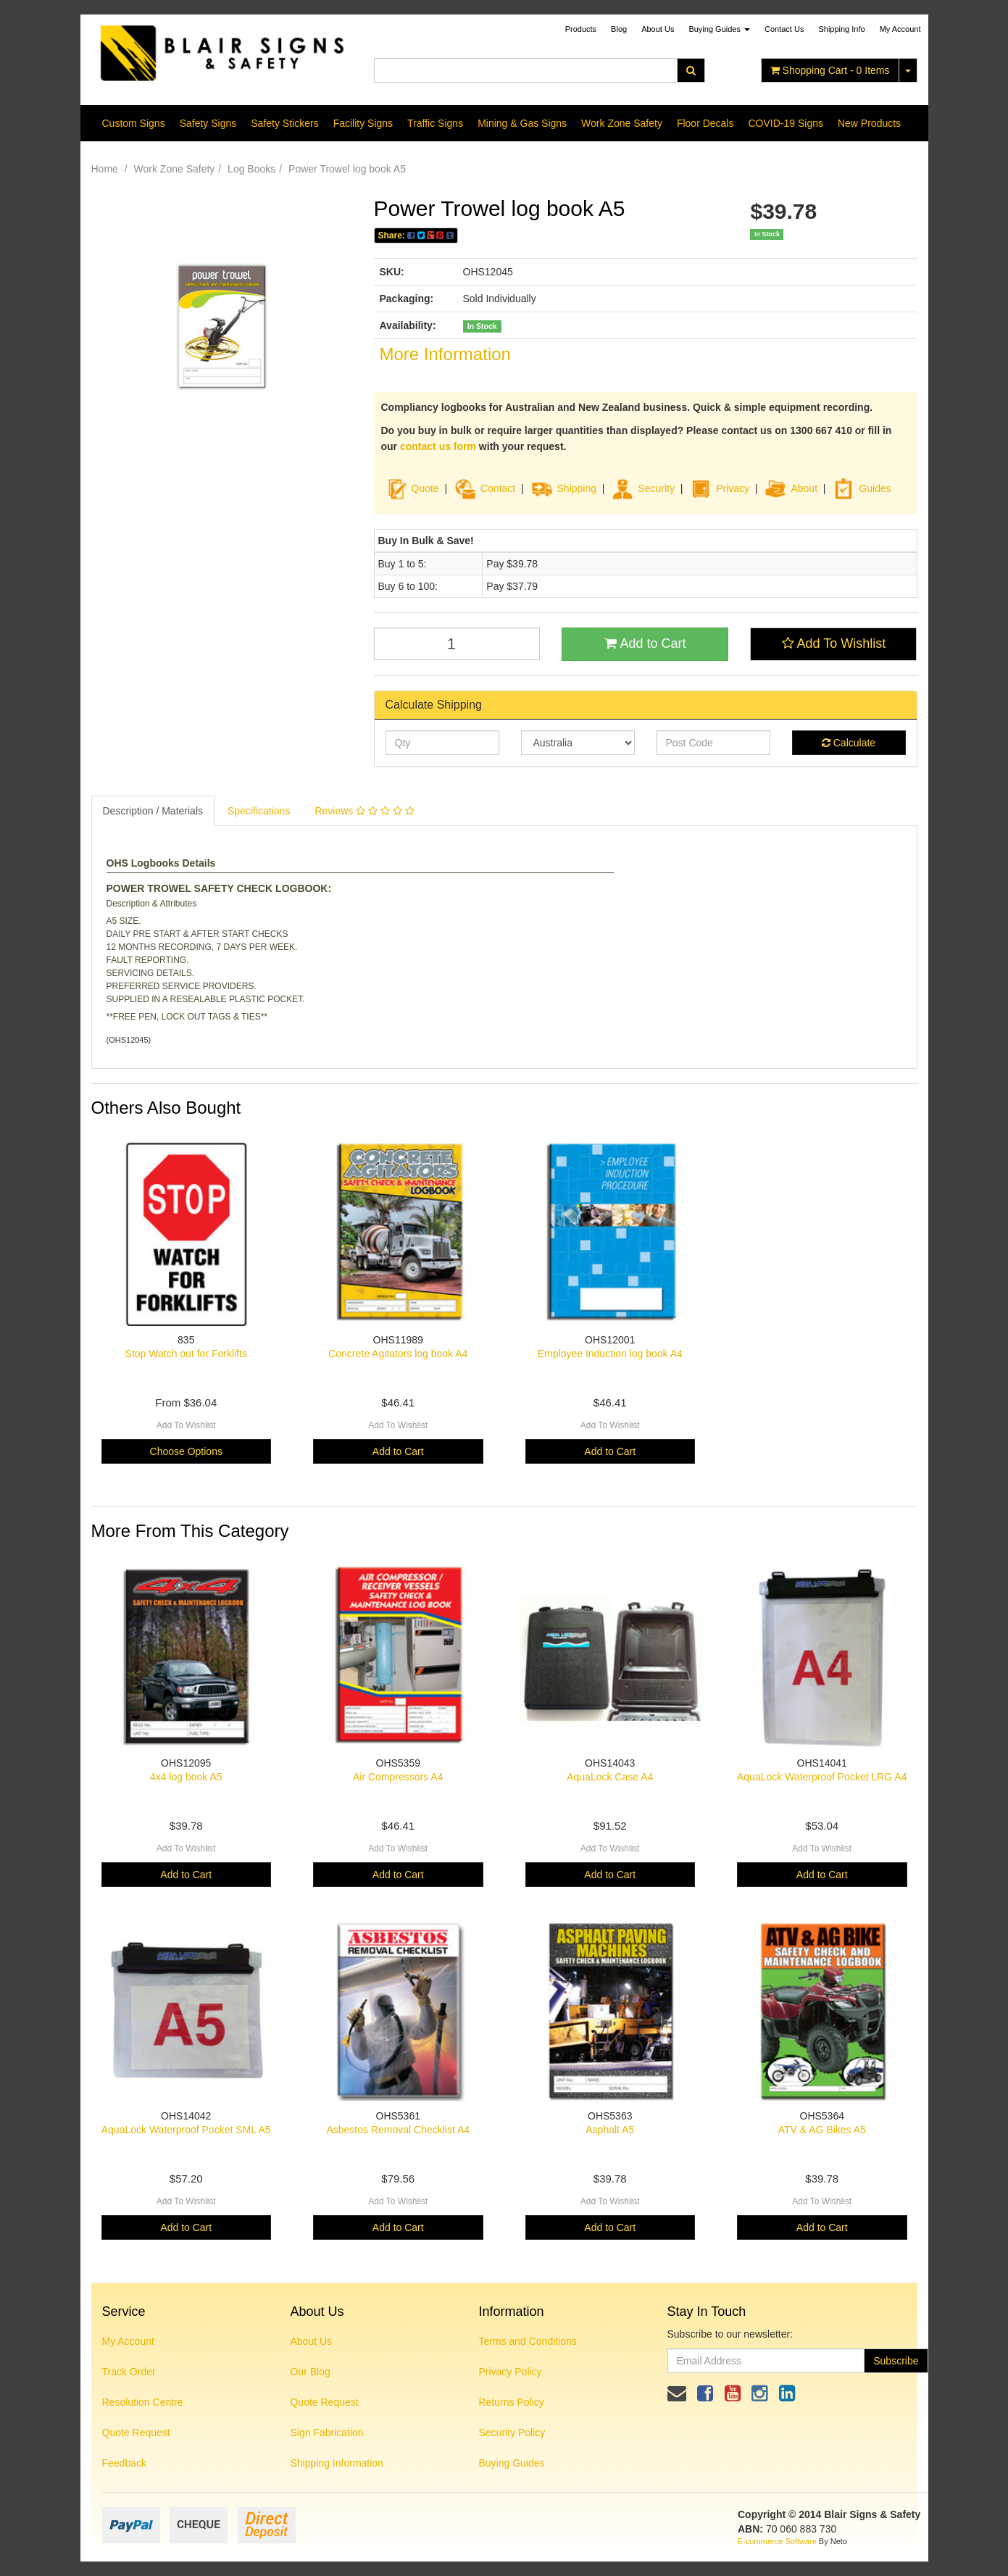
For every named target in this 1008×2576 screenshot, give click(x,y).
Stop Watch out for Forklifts (186, 1353)
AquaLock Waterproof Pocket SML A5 (186, 2129)
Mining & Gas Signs (522, 123)
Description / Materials (153, 811)
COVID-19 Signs (785, 123)
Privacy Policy (509, 2371)
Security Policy (511, 2432)
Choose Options (186, 1451)
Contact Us (784, 29)
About (804, 488)
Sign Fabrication (326, 2432)
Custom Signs (133, 123)
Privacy (732, 488)
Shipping (577, 488)
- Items (830, 70)
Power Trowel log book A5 (347, 169)
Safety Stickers (284, 123)
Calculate (848, 743)
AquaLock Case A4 (610, 1777)
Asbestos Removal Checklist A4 (398, 2129)
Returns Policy (510, 2402)
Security (643, 488)
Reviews (364, 811)
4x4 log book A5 (186, 1777)
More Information (445, 354)
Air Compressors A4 (398, 1777)
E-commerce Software (777, 2541)
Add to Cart (645, 643)
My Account (128, 2341)
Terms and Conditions (527, 2341)
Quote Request (136, 2432)
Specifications (259, 811)
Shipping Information (336, 2463)
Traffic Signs (435, 123)
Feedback (124, 2463)
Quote (425, 488)
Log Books (251, 169)
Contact (497, 488)
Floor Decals (705, 123)
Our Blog (310, 2371)
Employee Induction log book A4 (610, 1353)
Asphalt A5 (610, 2129)
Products (580, 29)
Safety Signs (208, 123)
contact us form (438, 446)
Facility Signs (363, 123)
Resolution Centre (142, 2402)
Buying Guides (719, 29)
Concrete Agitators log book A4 (397, 1353)
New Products (869, 123)
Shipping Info (841, 29)
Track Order (129, 2371)
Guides (862, 488)
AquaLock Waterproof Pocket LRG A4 (822, 1777)
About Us (657, 29)
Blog (619, 29)
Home (104, 169)
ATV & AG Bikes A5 (822, 2129)
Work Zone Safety (621, 123)
